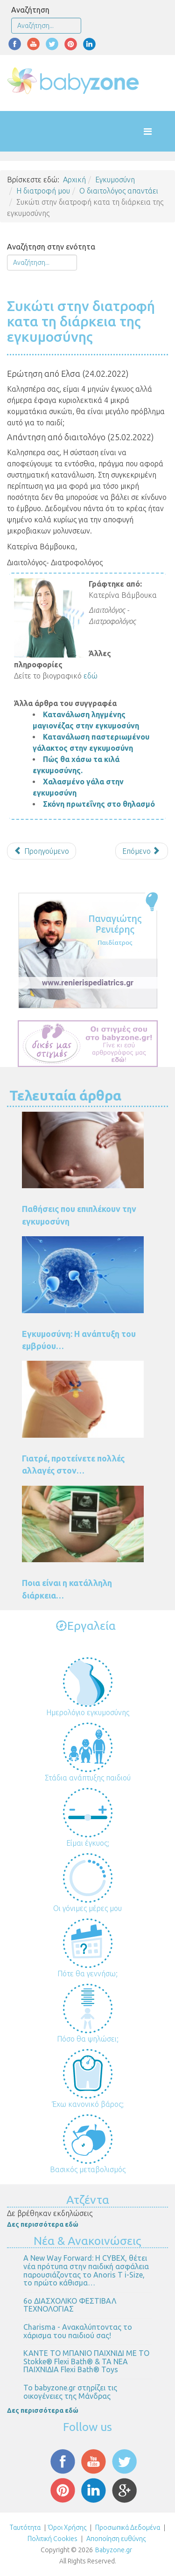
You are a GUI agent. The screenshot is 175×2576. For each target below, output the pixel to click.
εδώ (91, 676)
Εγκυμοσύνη (115, 179)
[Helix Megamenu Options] (157, 131)
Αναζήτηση (30, 10)
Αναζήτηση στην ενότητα (51, 246)
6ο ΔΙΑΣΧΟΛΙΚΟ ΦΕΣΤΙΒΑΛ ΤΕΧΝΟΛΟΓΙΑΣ (69, 2305)
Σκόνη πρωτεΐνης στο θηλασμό (99, 804)
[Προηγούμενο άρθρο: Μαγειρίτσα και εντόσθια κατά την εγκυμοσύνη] (41, 851)
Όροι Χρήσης (67, 2527)
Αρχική (74, 179)
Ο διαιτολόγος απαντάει (118, 191)
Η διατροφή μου (43, 191)
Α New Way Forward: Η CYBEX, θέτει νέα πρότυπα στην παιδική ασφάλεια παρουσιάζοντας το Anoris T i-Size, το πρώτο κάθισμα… (86, 2270)
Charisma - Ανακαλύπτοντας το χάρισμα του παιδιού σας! (77, 2331)
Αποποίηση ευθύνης (116, 2538)
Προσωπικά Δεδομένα (127, 2527)
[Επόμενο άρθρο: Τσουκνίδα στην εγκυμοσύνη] (141, 851)
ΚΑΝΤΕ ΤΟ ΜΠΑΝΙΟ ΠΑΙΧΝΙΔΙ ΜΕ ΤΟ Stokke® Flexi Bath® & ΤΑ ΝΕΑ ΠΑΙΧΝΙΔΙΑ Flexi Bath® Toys (86, 2361)
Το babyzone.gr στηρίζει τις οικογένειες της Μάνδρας (70, 2391)
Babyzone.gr (113, 2550)
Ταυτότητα (25, 2527)
